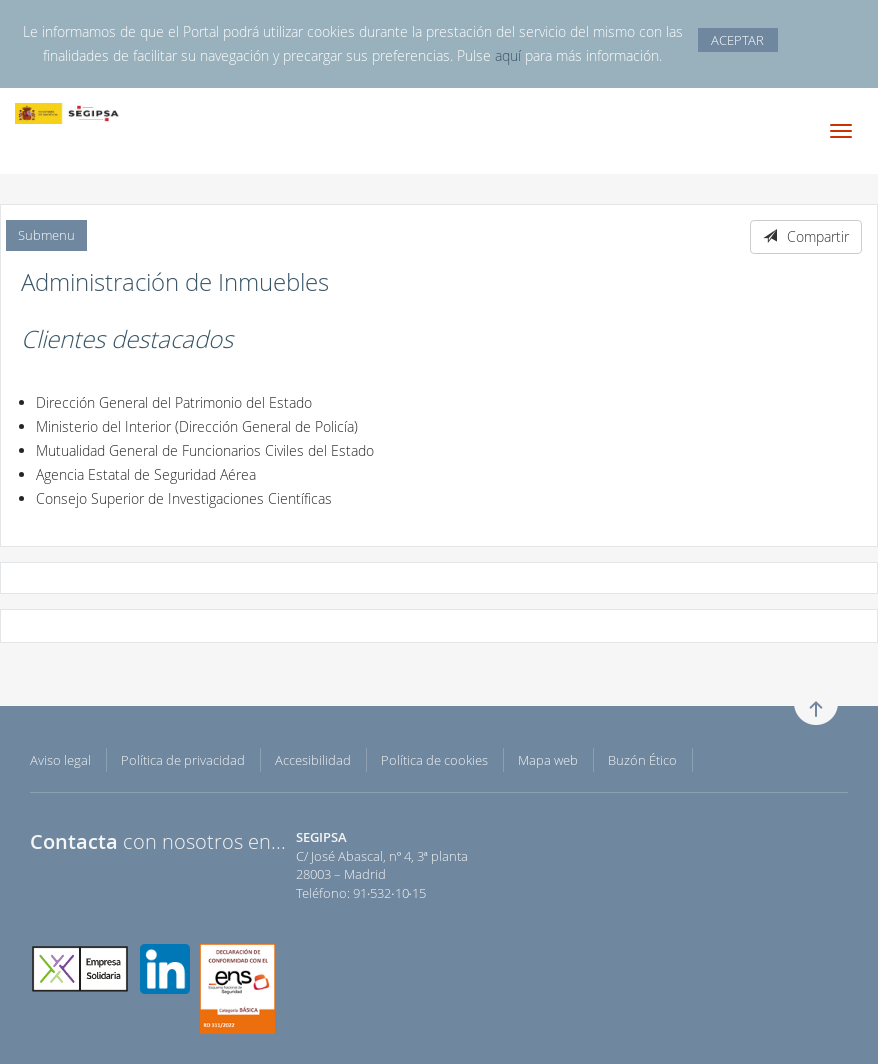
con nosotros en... (158, 841)
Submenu (46, 235)
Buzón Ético (642, 760)
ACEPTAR (737, 40)
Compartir (806, 236)
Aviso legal (60, 760)
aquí (508, 55)
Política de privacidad (183, 760)
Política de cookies (434, 760)
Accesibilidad (313, 760)
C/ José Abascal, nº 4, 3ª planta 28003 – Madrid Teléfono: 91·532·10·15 (382, 865)
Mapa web (548, 760)
